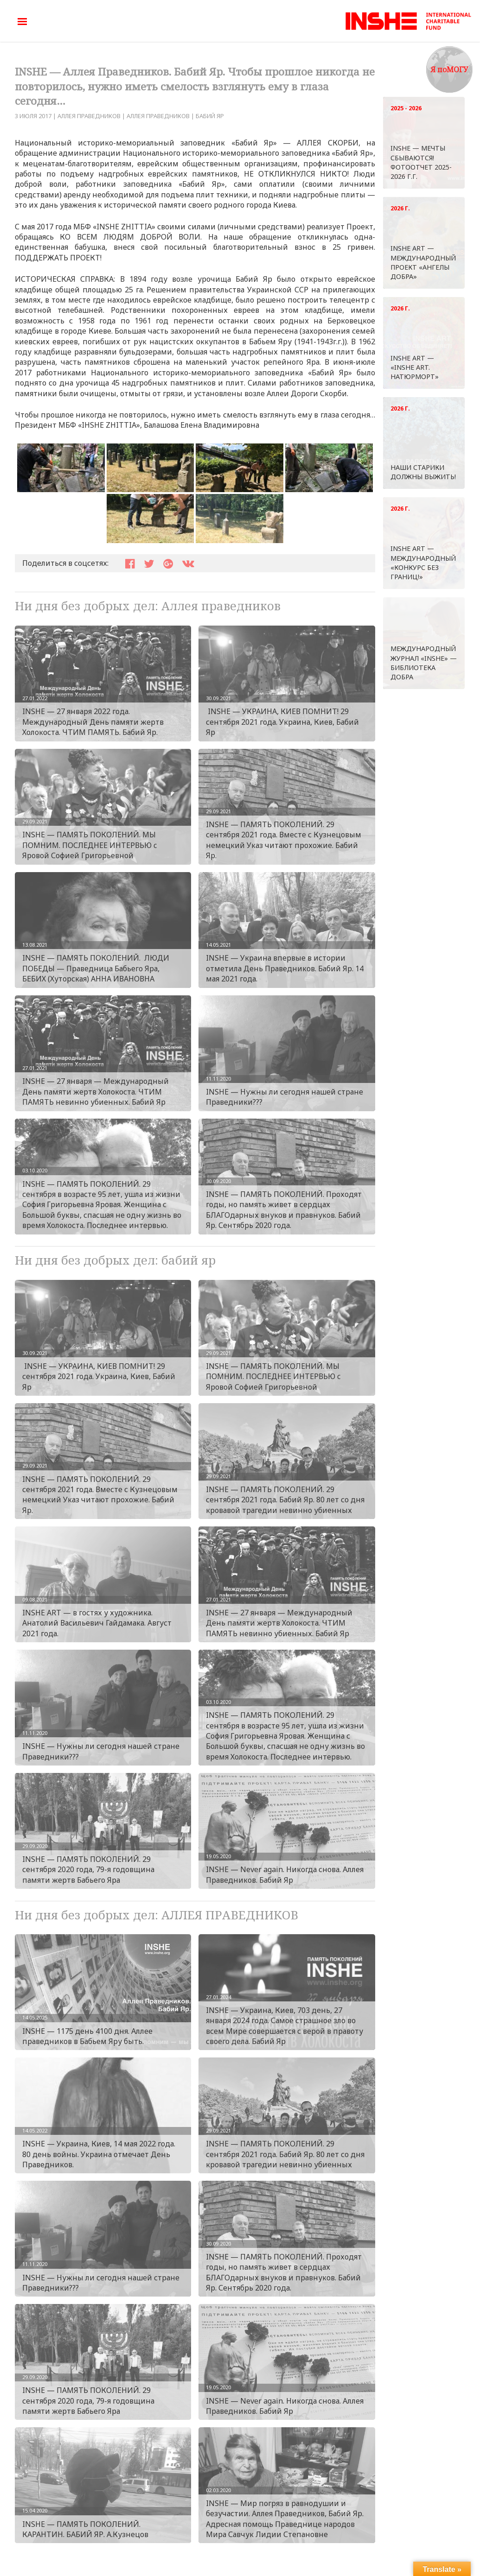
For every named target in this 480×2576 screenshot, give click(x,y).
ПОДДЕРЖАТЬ (41, 258)
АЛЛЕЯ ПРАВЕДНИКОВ (89, 116)
